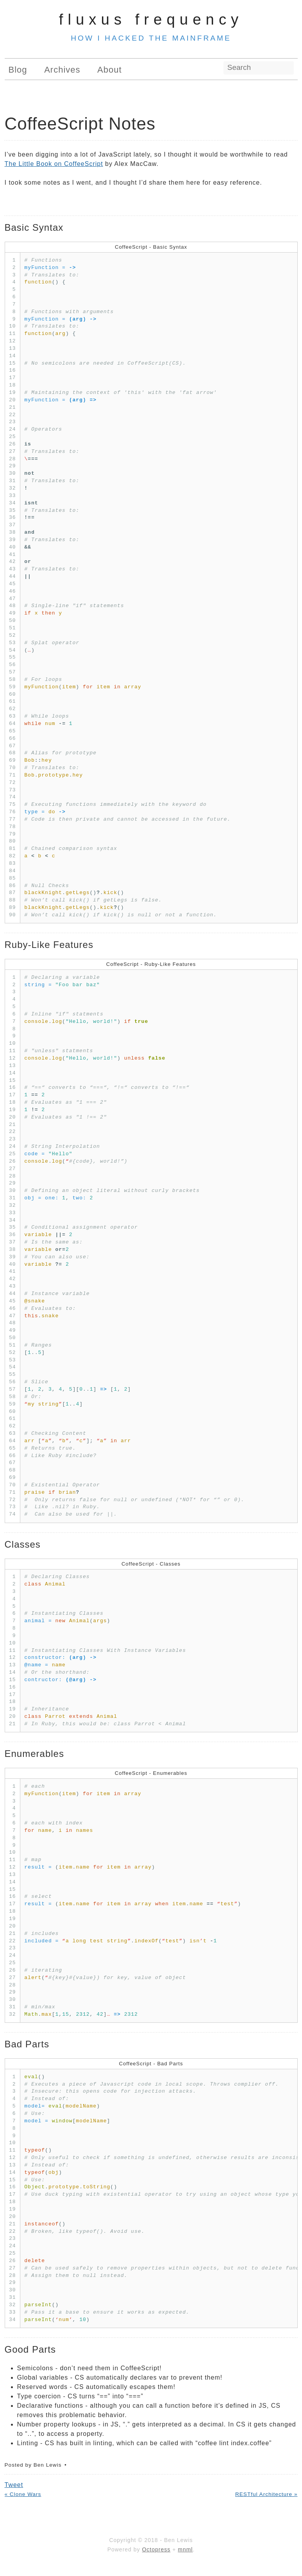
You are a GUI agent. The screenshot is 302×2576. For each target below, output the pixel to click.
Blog (18, 70)
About (109, 70)
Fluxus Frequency (151, 19)
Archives (62, 70)
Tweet (14, 2485)
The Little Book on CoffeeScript (54, 163)
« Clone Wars (23, 2494)
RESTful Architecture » (266, 2494)
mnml (185, 2549)
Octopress (156, 2549)
